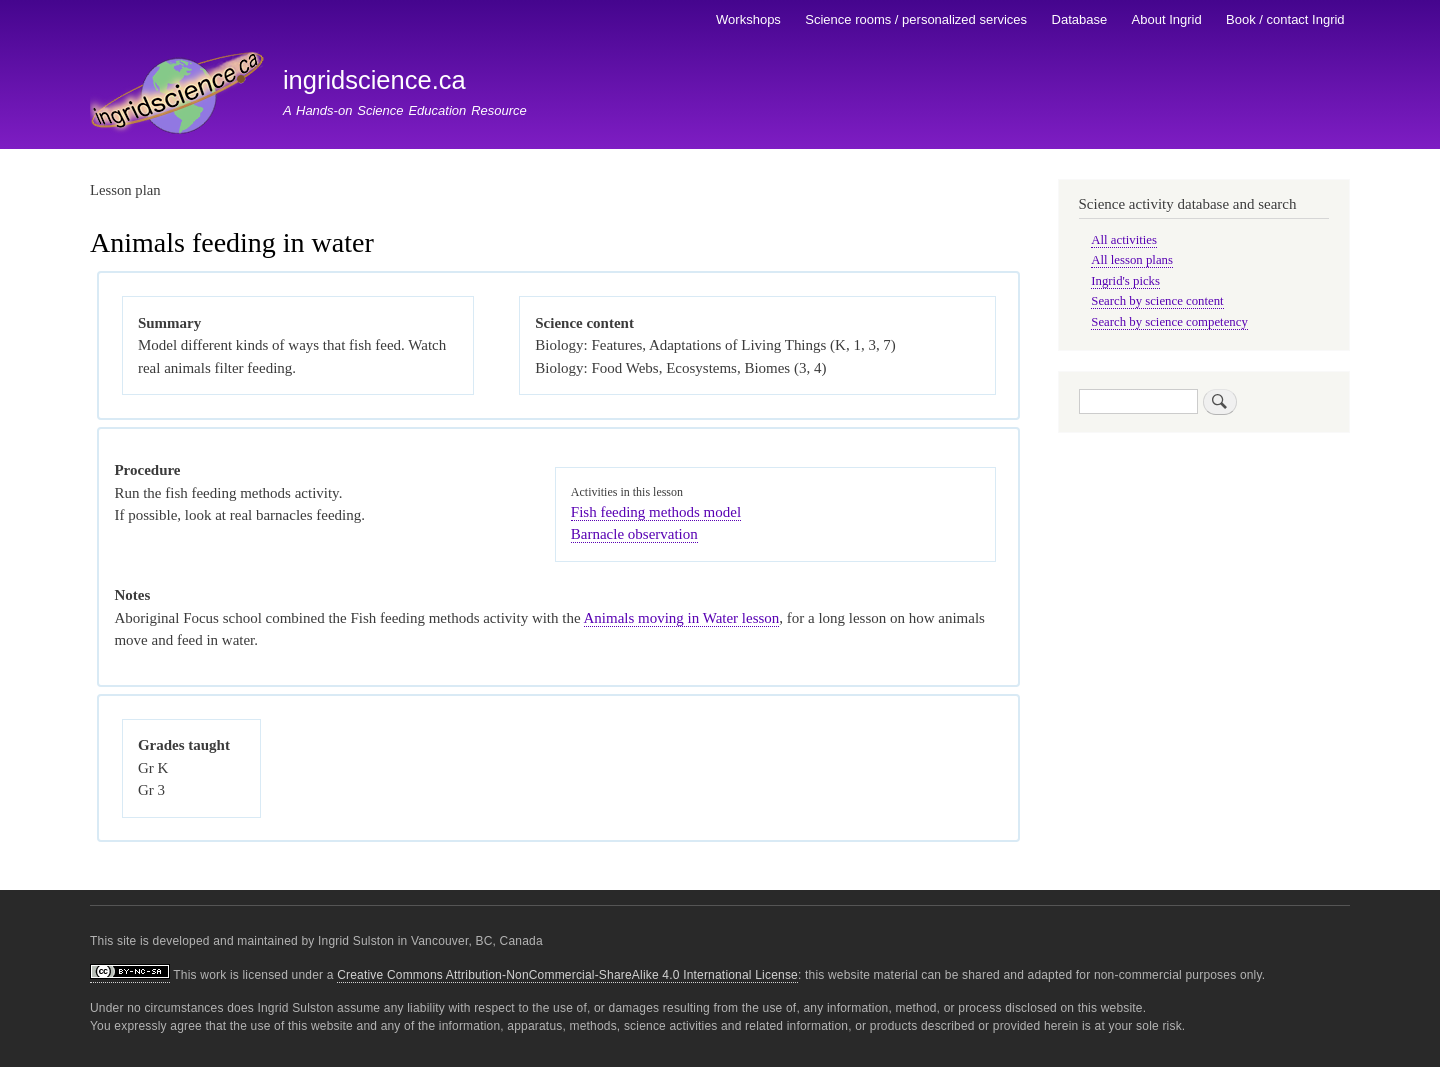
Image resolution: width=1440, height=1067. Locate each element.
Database (1080, 19)
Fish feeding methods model (656, 512)
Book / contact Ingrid (1285, 19)
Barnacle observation (634, 534)
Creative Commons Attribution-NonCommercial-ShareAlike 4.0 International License (567, 975)
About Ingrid (1167, 19)
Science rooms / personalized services (916, 19)
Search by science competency (1169, 322)
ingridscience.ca (374, 80)
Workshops (748, 19)
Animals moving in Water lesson (682, 618)
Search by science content (1157, 301)
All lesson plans (1132, 260)
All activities (1124, 240)
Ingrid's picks (1125, 281)
